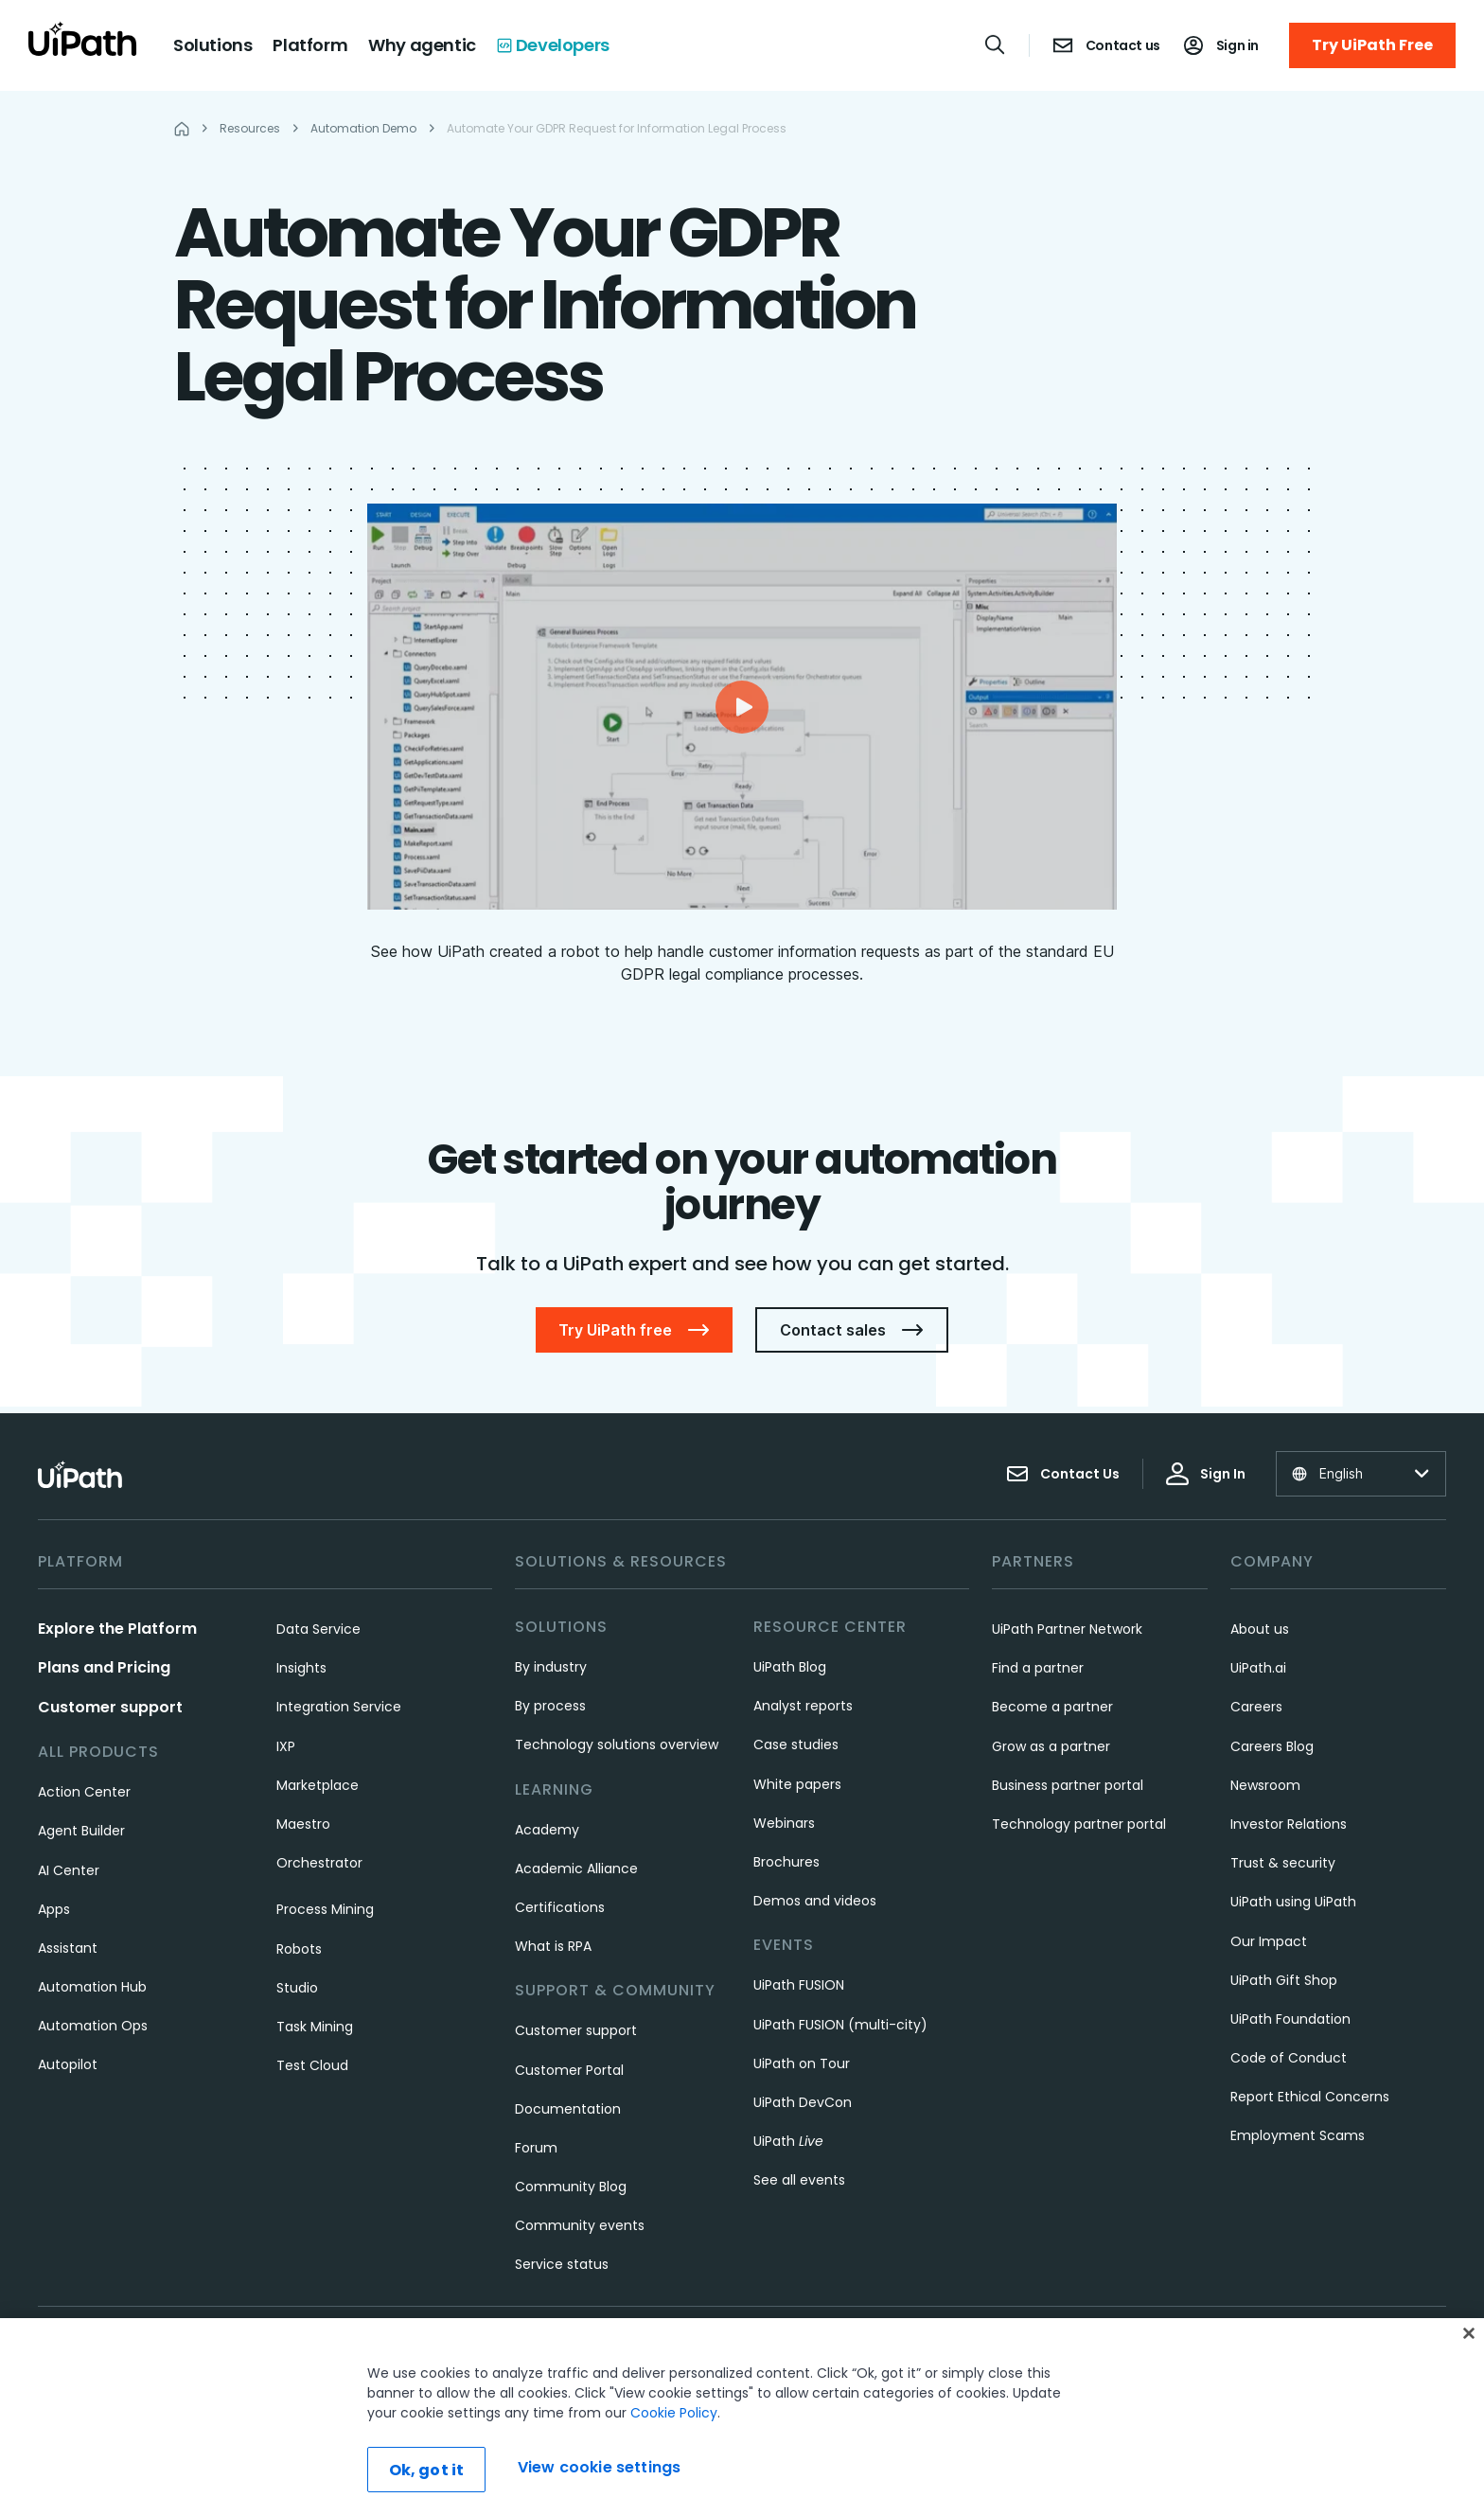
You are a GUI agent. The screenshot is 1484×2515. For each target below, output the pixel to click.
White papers (797, 1784)
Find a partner (1038, 1667)
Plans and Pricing (104, 1667)
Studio (297, 1987)
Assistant (67, 1948)
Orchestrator (319, 1862)
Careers (1256, 1706)
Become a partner (1052, 1706)
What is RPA (553, 1946)
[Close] (1469, 2333)
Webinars (784, 1823)
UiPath (788, 2141)
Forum (536, 2147)
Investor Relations (1288, 1824)
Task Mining (314, 2026)
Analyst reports (803, 1705)
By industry (551, 1666)
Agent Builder (81, 1830)
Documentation (568, 2108)
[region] (742, 2416)
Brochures (786, 1861)
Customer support (110, 1707)
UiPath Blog (789, 1666)
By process (550, 1705)
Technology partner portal (1079, 1824)
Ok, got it (427, 2470)
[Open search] (995, 44)
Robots (299, 1948)
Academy (547, 1829)
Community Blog (571, 2186)
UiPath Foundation (1290, 2019)
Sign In (1206, 1473)
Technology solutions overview (616, 1744)
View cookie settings (599, 2467)
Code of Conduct (1288, 2057)
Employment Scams (1297, 2135)
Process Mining (325, 1909)
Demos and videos (814, 1900)
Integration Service (338, 1706)
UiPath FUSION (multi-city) (840, 2024)
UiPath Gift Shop (1283, 1980)
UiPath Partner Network (1067, 1629)
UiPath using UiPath (1293, 1901)
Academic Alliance (576, 1868)
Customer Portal (569, 2070)
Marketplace (317, 1785)
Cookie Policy (673, 2412)
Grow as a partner (1051, 1746)
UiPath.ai (1258, 1667)
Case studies (796, 1744)
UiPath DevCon (802, 2102)
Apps (54, 1909)
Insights (301, 1667)
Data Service (318, 1629)
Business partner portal (1067, 1785)
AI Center (68, 1870)
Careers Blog (1272, 1746)
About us (1259, 1629)
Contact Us (1063, 1473)
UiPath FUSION (798, 1984)
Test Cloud (312, 2065)
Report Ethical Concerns (1309, 2096)
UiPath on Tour (801, 2063)
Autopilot (67, 2064)
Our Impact (1268, 1941)
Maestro (303, 1824)
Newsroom (1265, 1785)
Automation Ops (93, 2025)
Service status (562, 2264)
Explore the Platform (117, 1628)
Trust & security (1282, 1862)
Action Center (84, 1791)
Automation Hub (92, 1986)
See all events (799, 2179)
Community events (580, 2225)
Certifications (560, 1907)
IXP (285, 1746)
